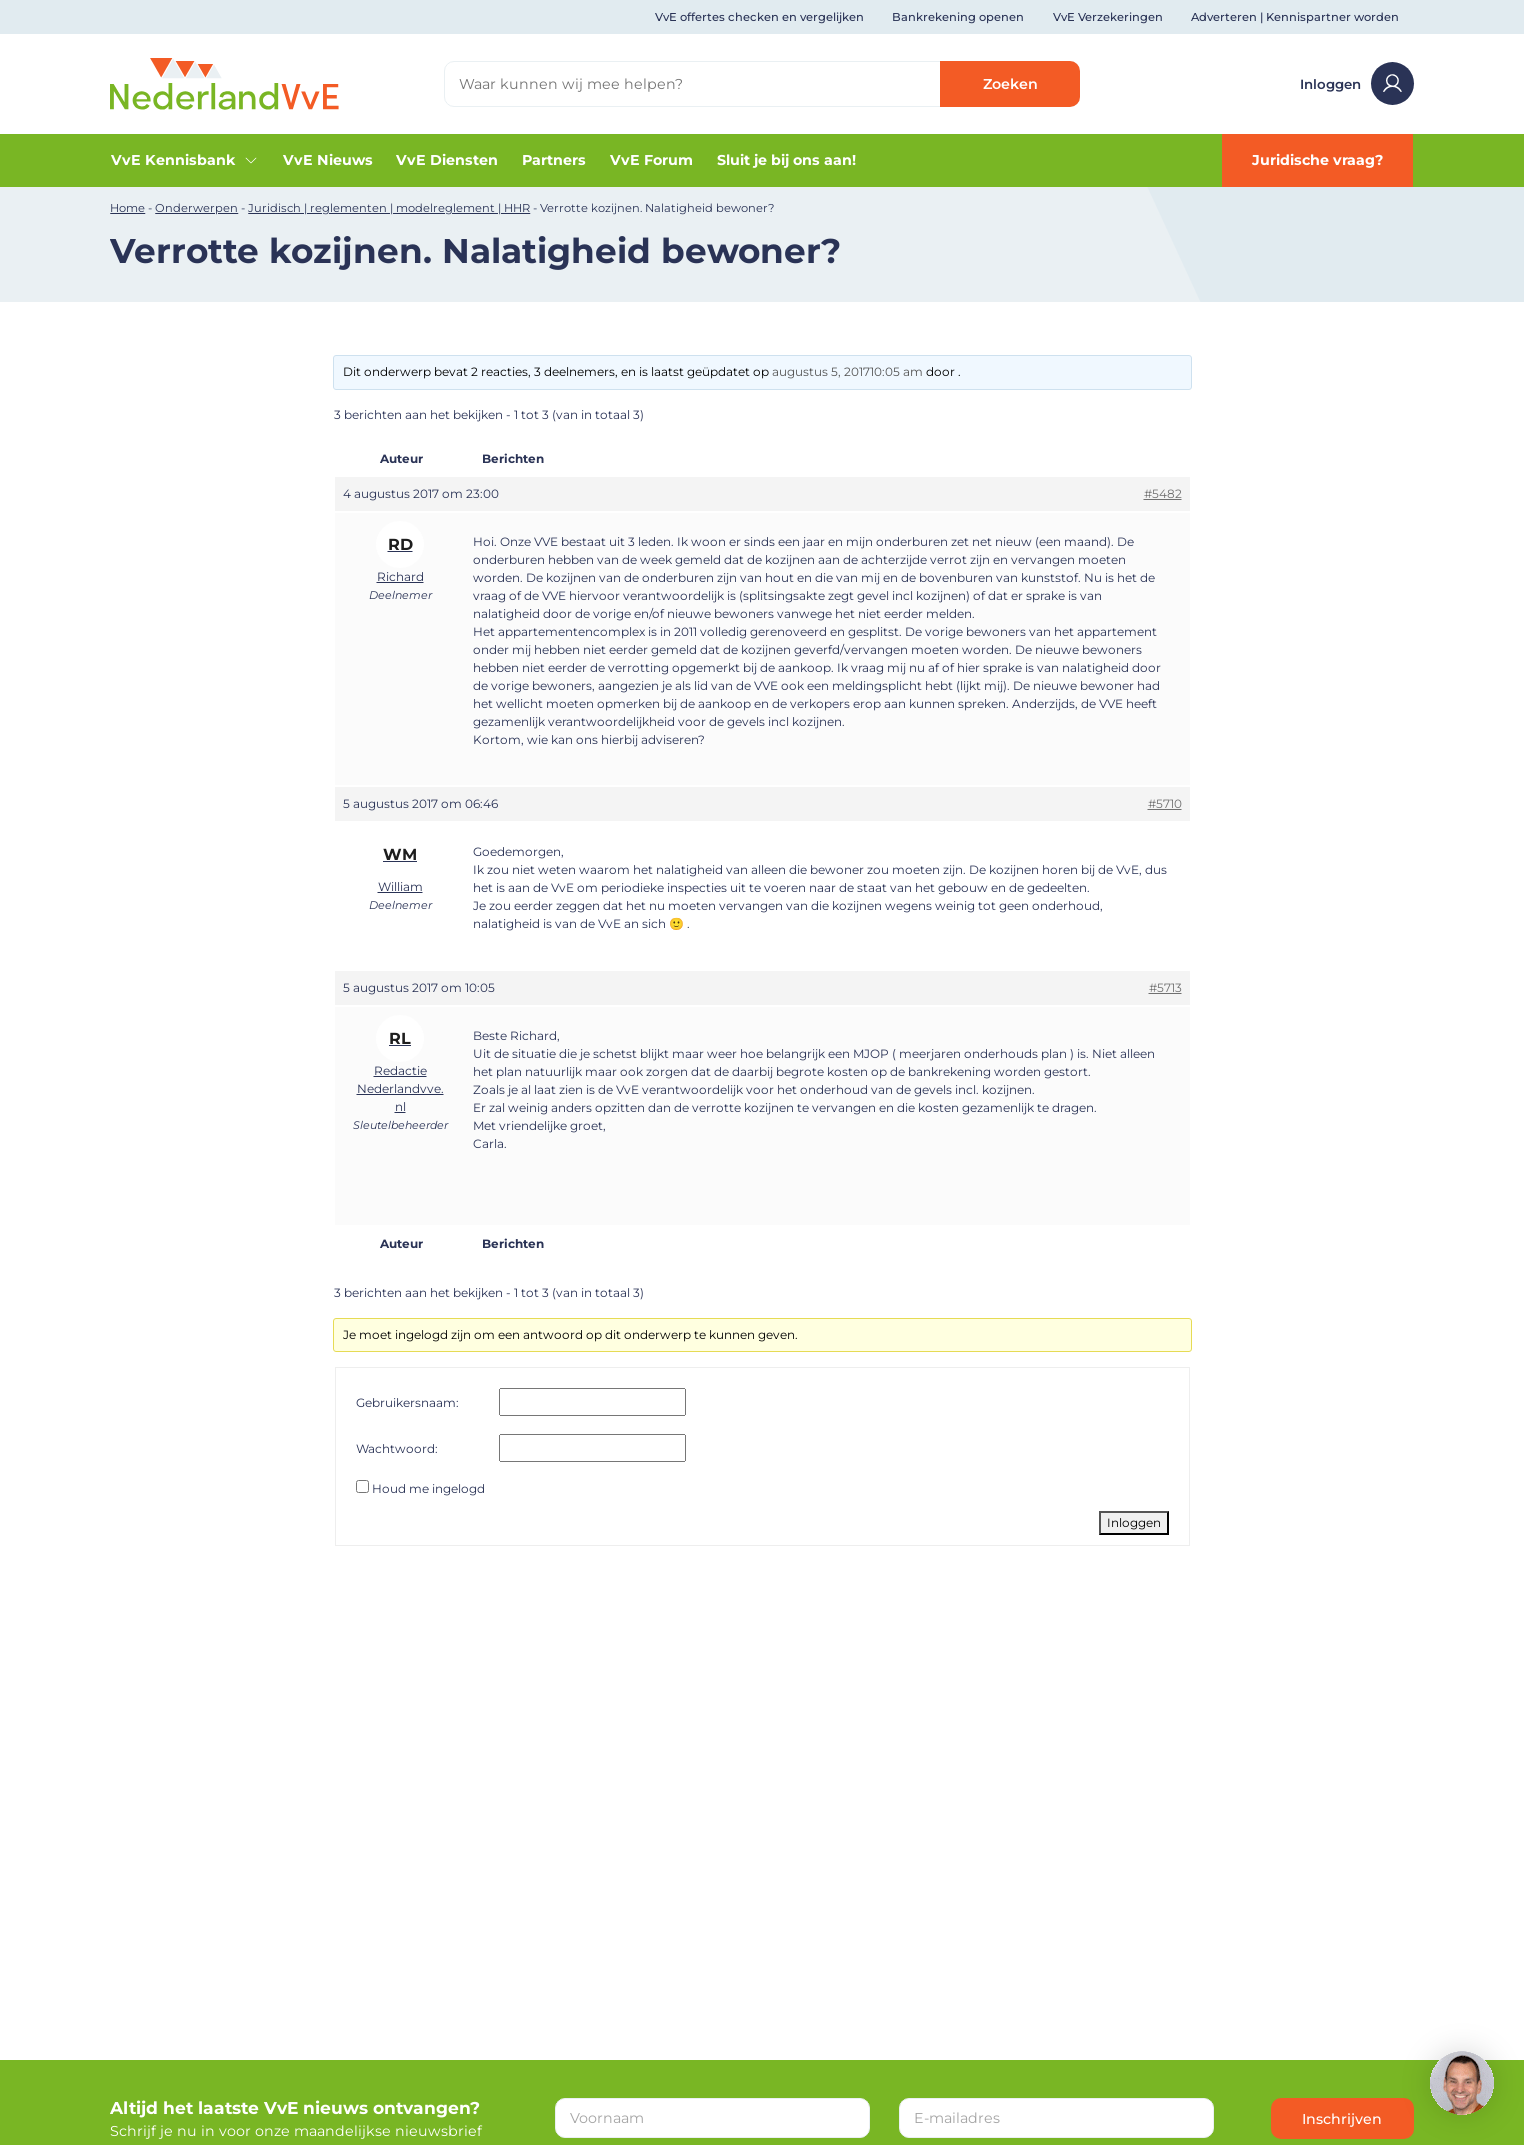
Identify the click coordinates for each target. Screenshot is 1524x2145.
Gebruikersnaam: (407, 1402)
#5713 (1165, 987)
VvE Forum (651, 160)
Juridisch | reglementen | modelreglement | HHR (389, 208)
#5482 (1163, 493)
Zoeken (1010, 84)
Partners (554, 160)
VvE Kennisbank (185, 160)
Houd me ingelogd (428, 1488)
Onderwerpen (196, 208)
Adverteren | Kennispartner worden (1295, 17)
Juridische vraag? (1317, 160)
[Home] (224, 83)
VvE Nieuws (328, 160)
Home (127, 208)
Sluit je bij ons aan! (786, 160)
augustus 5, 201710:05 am (847, 371)
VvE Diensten (447, 160)
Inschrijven (1342, 2119)
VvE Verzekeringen (1108, 17)
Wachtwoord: (397, 1448)
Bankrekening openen (958, 17)
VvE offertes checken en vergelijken (759, 17)
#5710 (1165, 803)
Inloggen (1356, 83)
